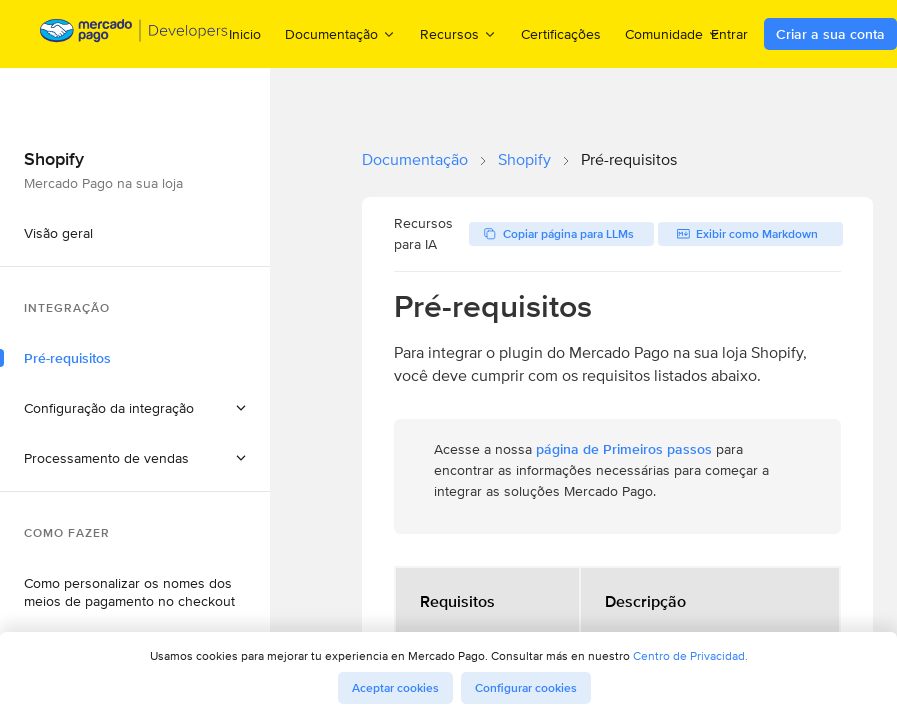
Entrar (729, 34)
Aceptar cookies (395, 688)
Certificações (561, 34)
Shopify (524, 159)
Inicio (245, 34)
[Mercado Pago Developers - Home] (134, 34)
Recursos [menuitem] (458, 33)
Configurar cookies (526, 688)
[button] (135, 408)
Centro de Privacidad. (690, 655)
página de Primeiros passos (624, 449)
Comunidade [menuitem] (673, 33)
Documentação (415, 159)
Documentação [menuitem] (340, 33)
